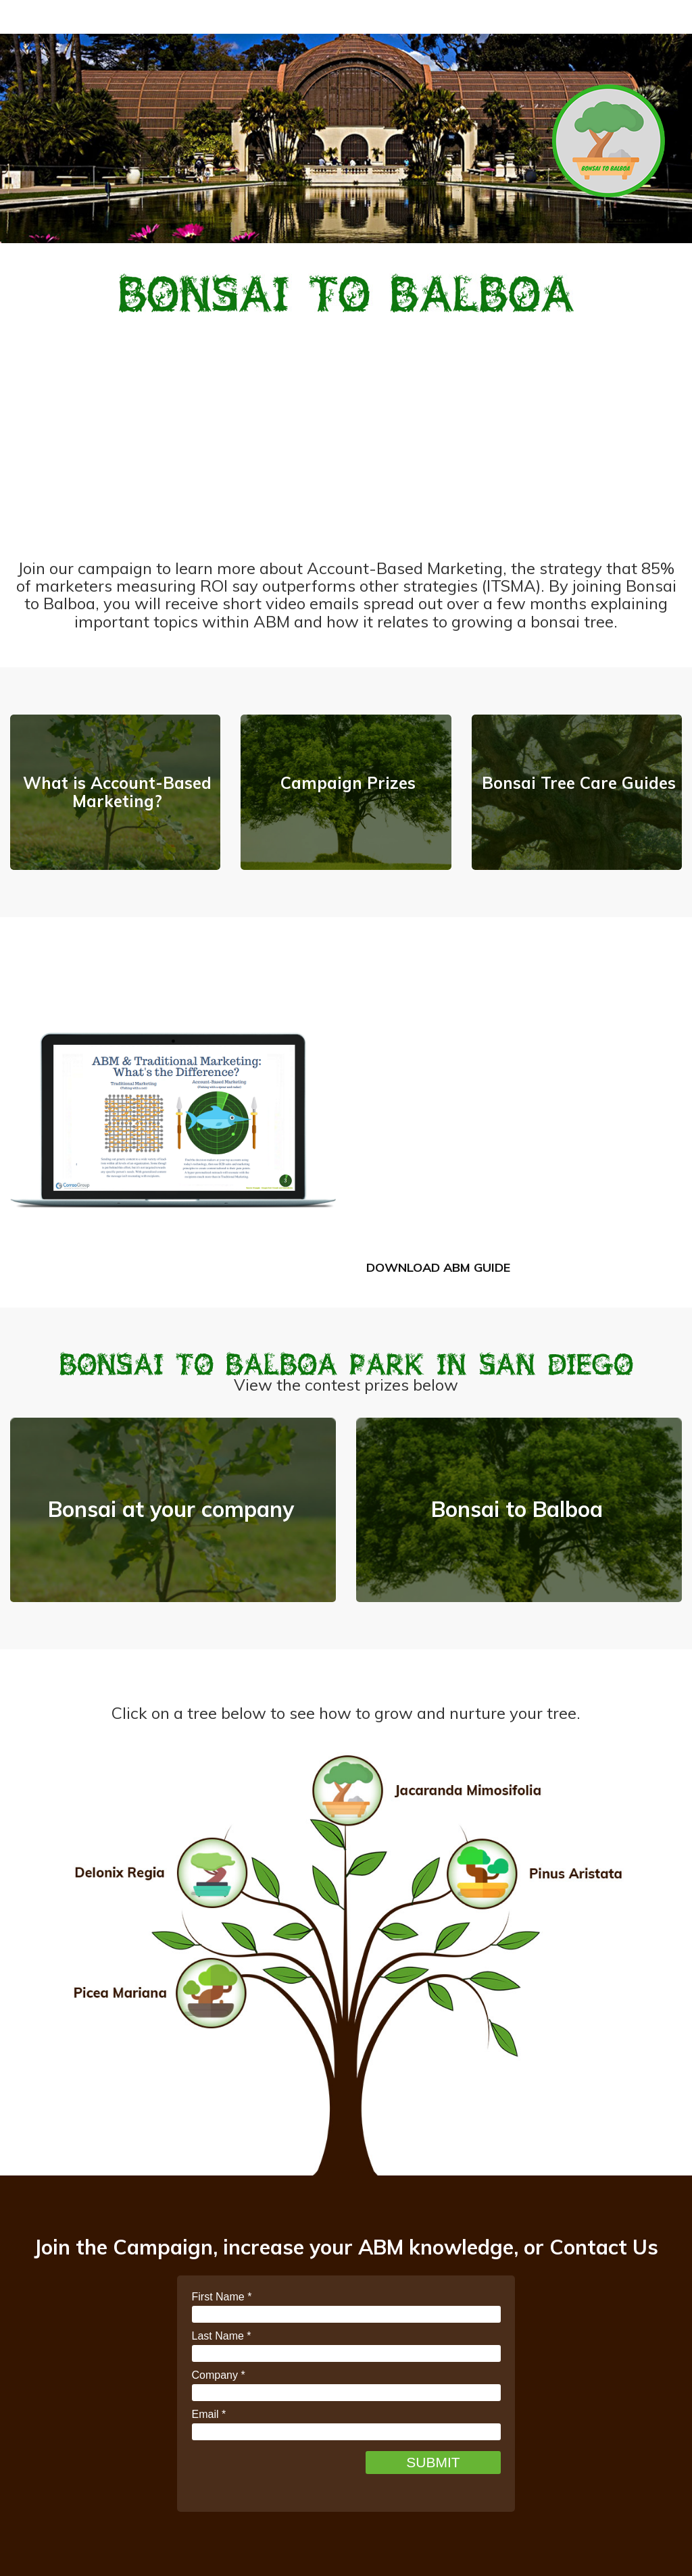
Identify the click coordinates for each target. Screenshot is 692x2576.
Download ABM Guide (438, 1267)
